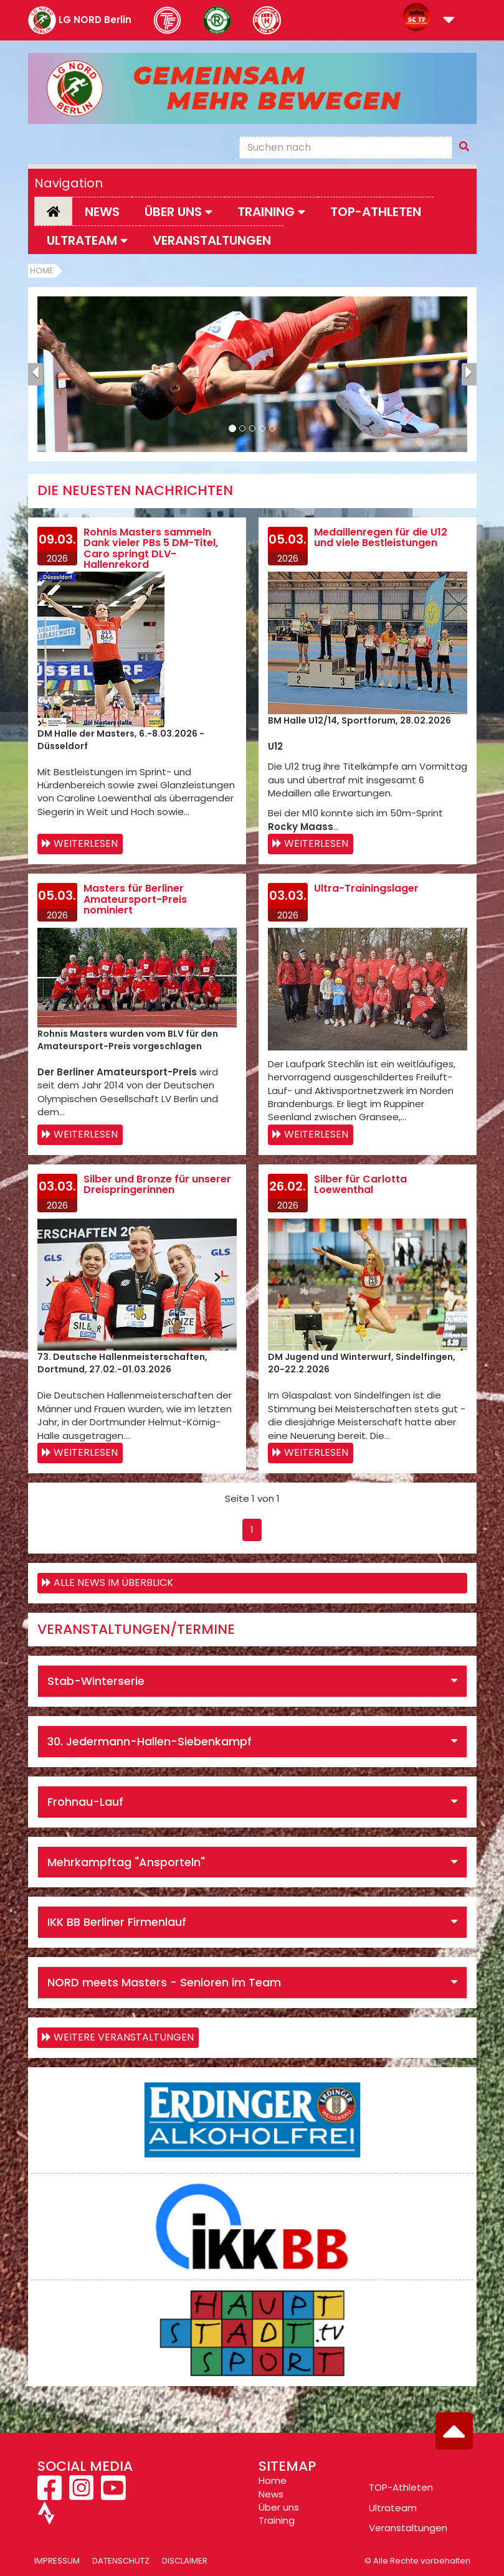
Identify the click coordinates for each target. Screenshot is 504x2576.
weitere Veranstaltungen (124, 2037)
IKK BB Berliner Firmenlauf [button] (116, 1922)
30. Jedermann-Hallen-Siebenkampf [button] (149, 1741)
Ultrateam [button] (87, 240)
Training (277, 2520)
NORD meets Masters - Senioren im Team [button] (164, 1982)
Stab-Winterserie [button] (96, 1681)
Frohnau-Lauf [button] (85, 1801)
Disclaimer (184, 2561)
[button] (449, 20)
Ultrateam (393, 2507)
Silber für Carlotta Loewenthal (360, 1184)
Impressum (57, 2561)
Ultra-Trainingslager (366, 888)
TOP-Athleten (401, 2487)
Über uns (279, 2507)
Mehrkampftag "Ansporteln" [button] (126, 1862)
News (102, 211)
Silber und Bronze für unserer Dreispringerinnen (157, 1184)
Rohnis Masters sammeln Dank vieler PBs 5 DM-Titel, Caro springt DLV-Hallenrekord (150, 548)
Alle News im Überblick (113, 1582)
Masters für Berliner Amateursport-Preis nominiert (135, 899)
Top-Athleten (375, 211)
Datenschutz (121, 2561)
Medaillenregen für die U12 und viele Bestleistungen (380, 537)
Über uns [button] (178, 211)
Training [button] (271, 211)
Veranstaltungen (212, 240)
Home (42, 270)
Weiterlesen (86, 843)
